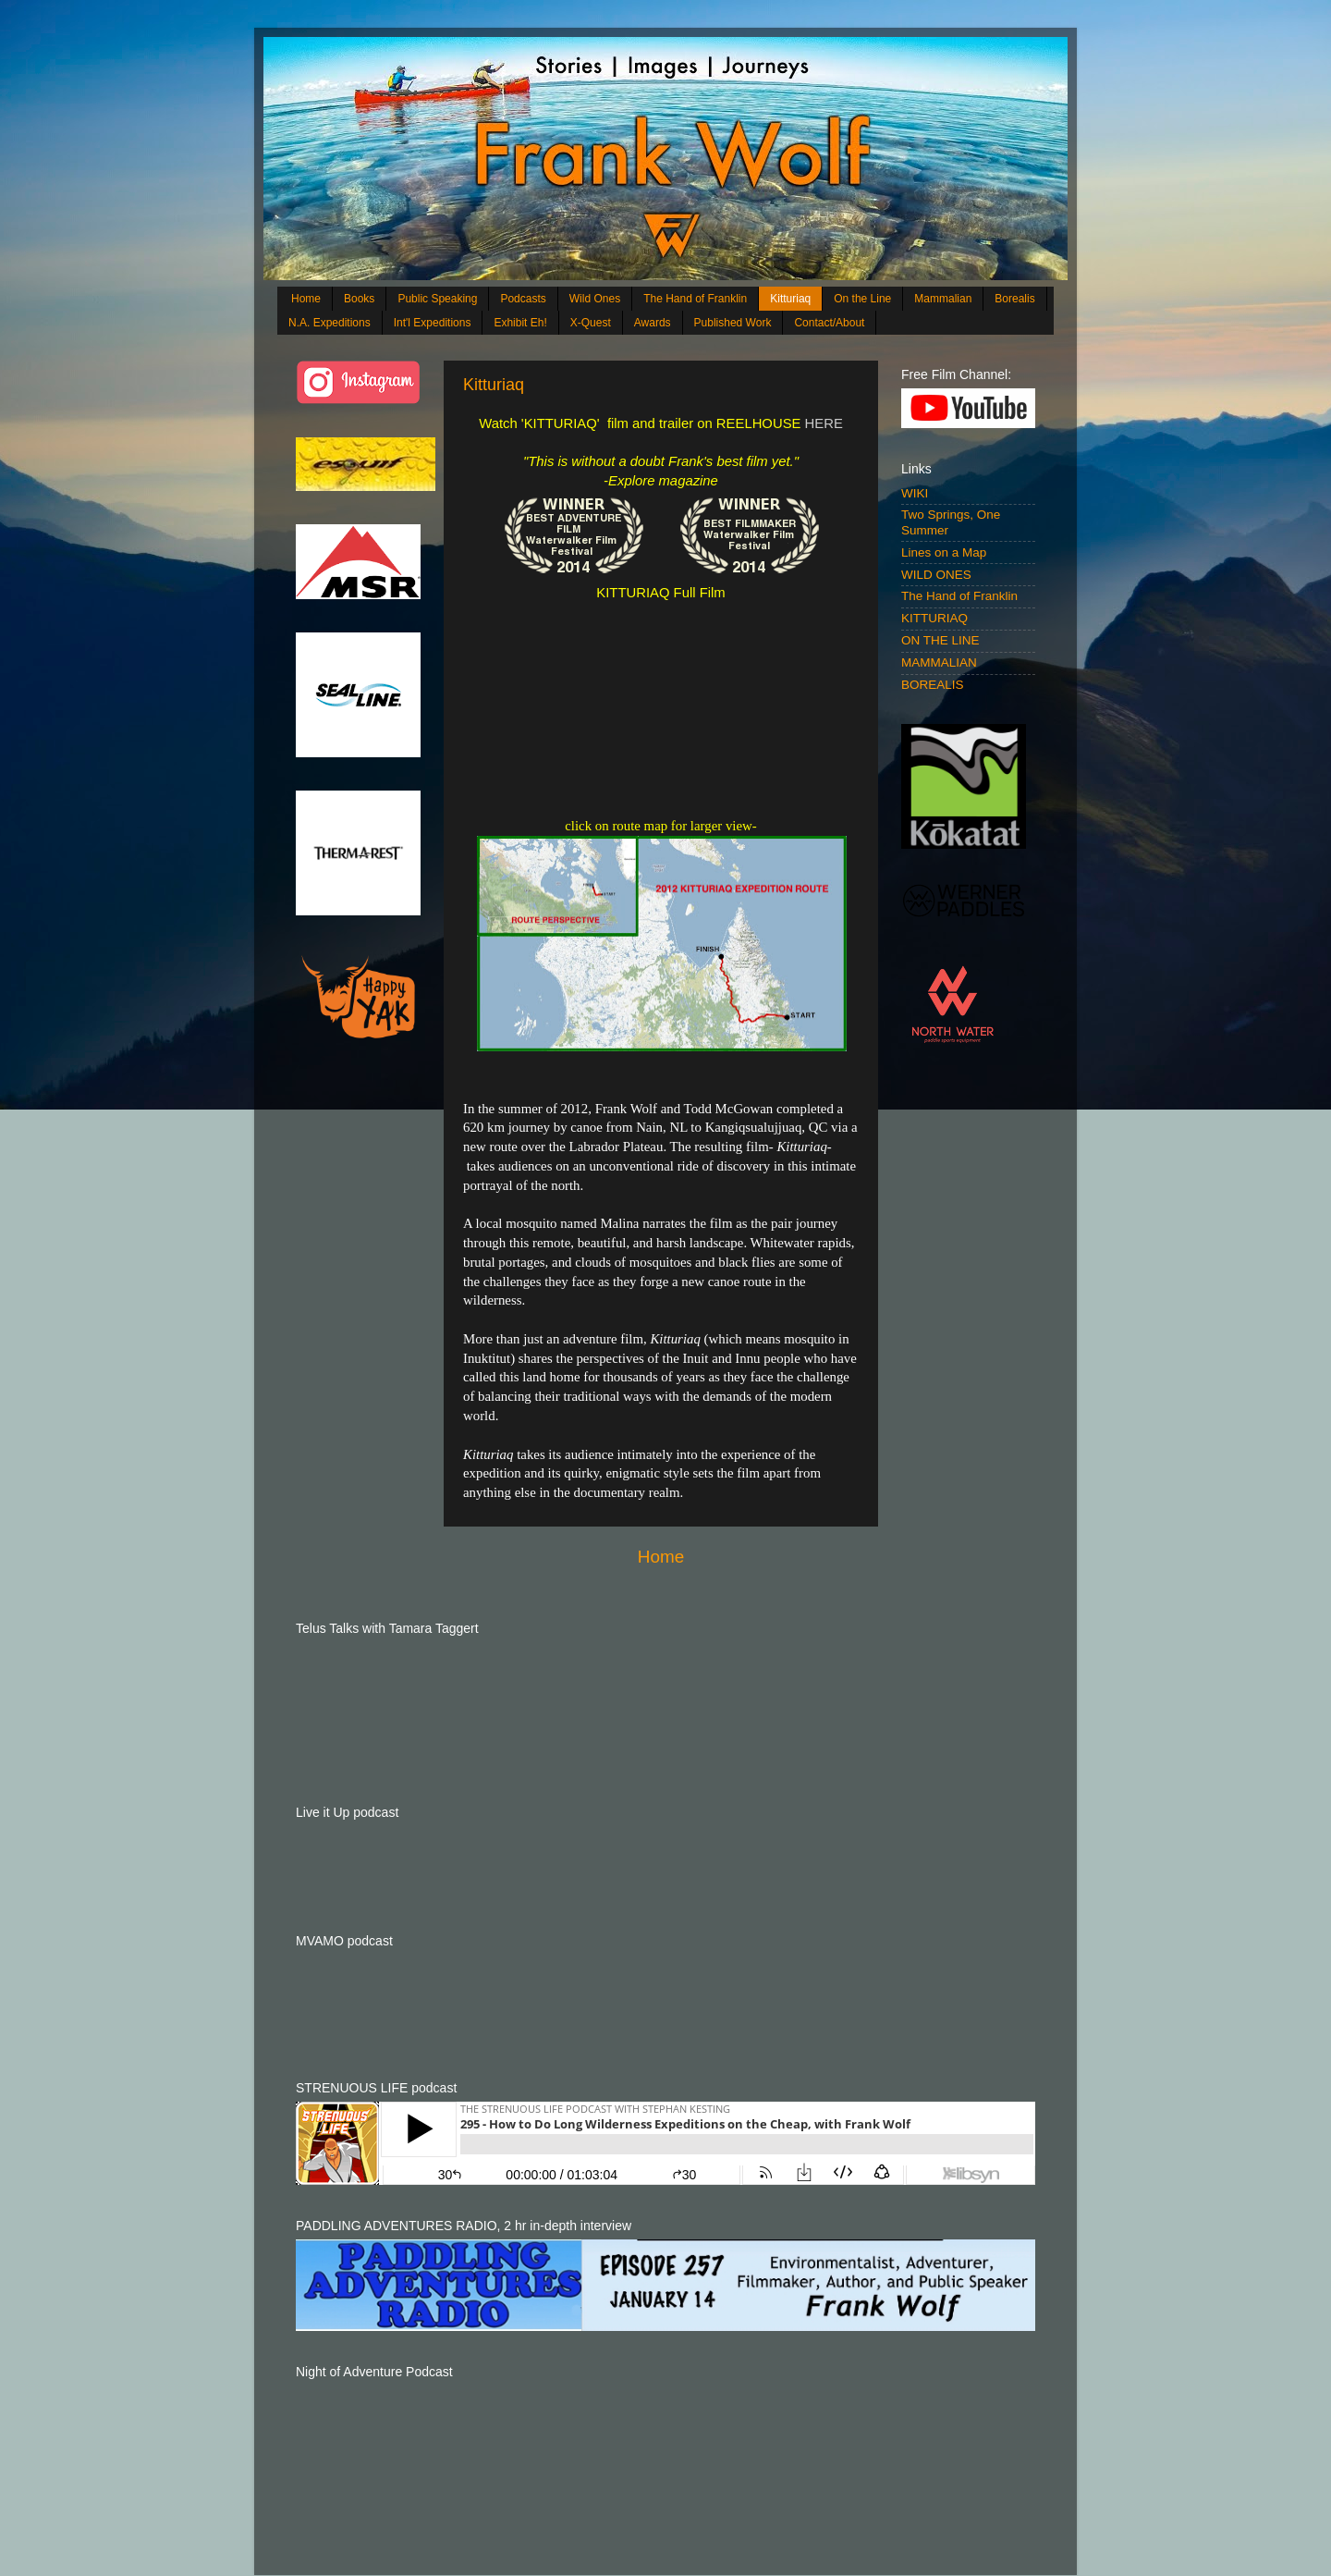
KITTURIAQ (934, 618)
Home (306, 298)
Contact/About (829, 322)
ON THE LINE (940, 640)
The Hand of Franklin (695, 298)
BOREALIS (932, 685)
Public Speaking (437, 298)
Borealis (1014, 298)
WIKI (914, 493)
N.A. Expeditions (329, 322)
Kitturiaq (790, 298)
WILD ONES (936, 575)
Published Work (733, 322)
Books (359, 298)
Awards (652, 322)
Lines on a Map (943, 552)
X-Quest (590, 322)
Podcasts (522, 298)
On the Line (862, 298)
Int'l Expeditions (432, 322)
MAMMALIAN (939, 662)
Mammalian (942, 298)
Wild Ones (594, 298)
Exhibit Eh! (520, 322)
